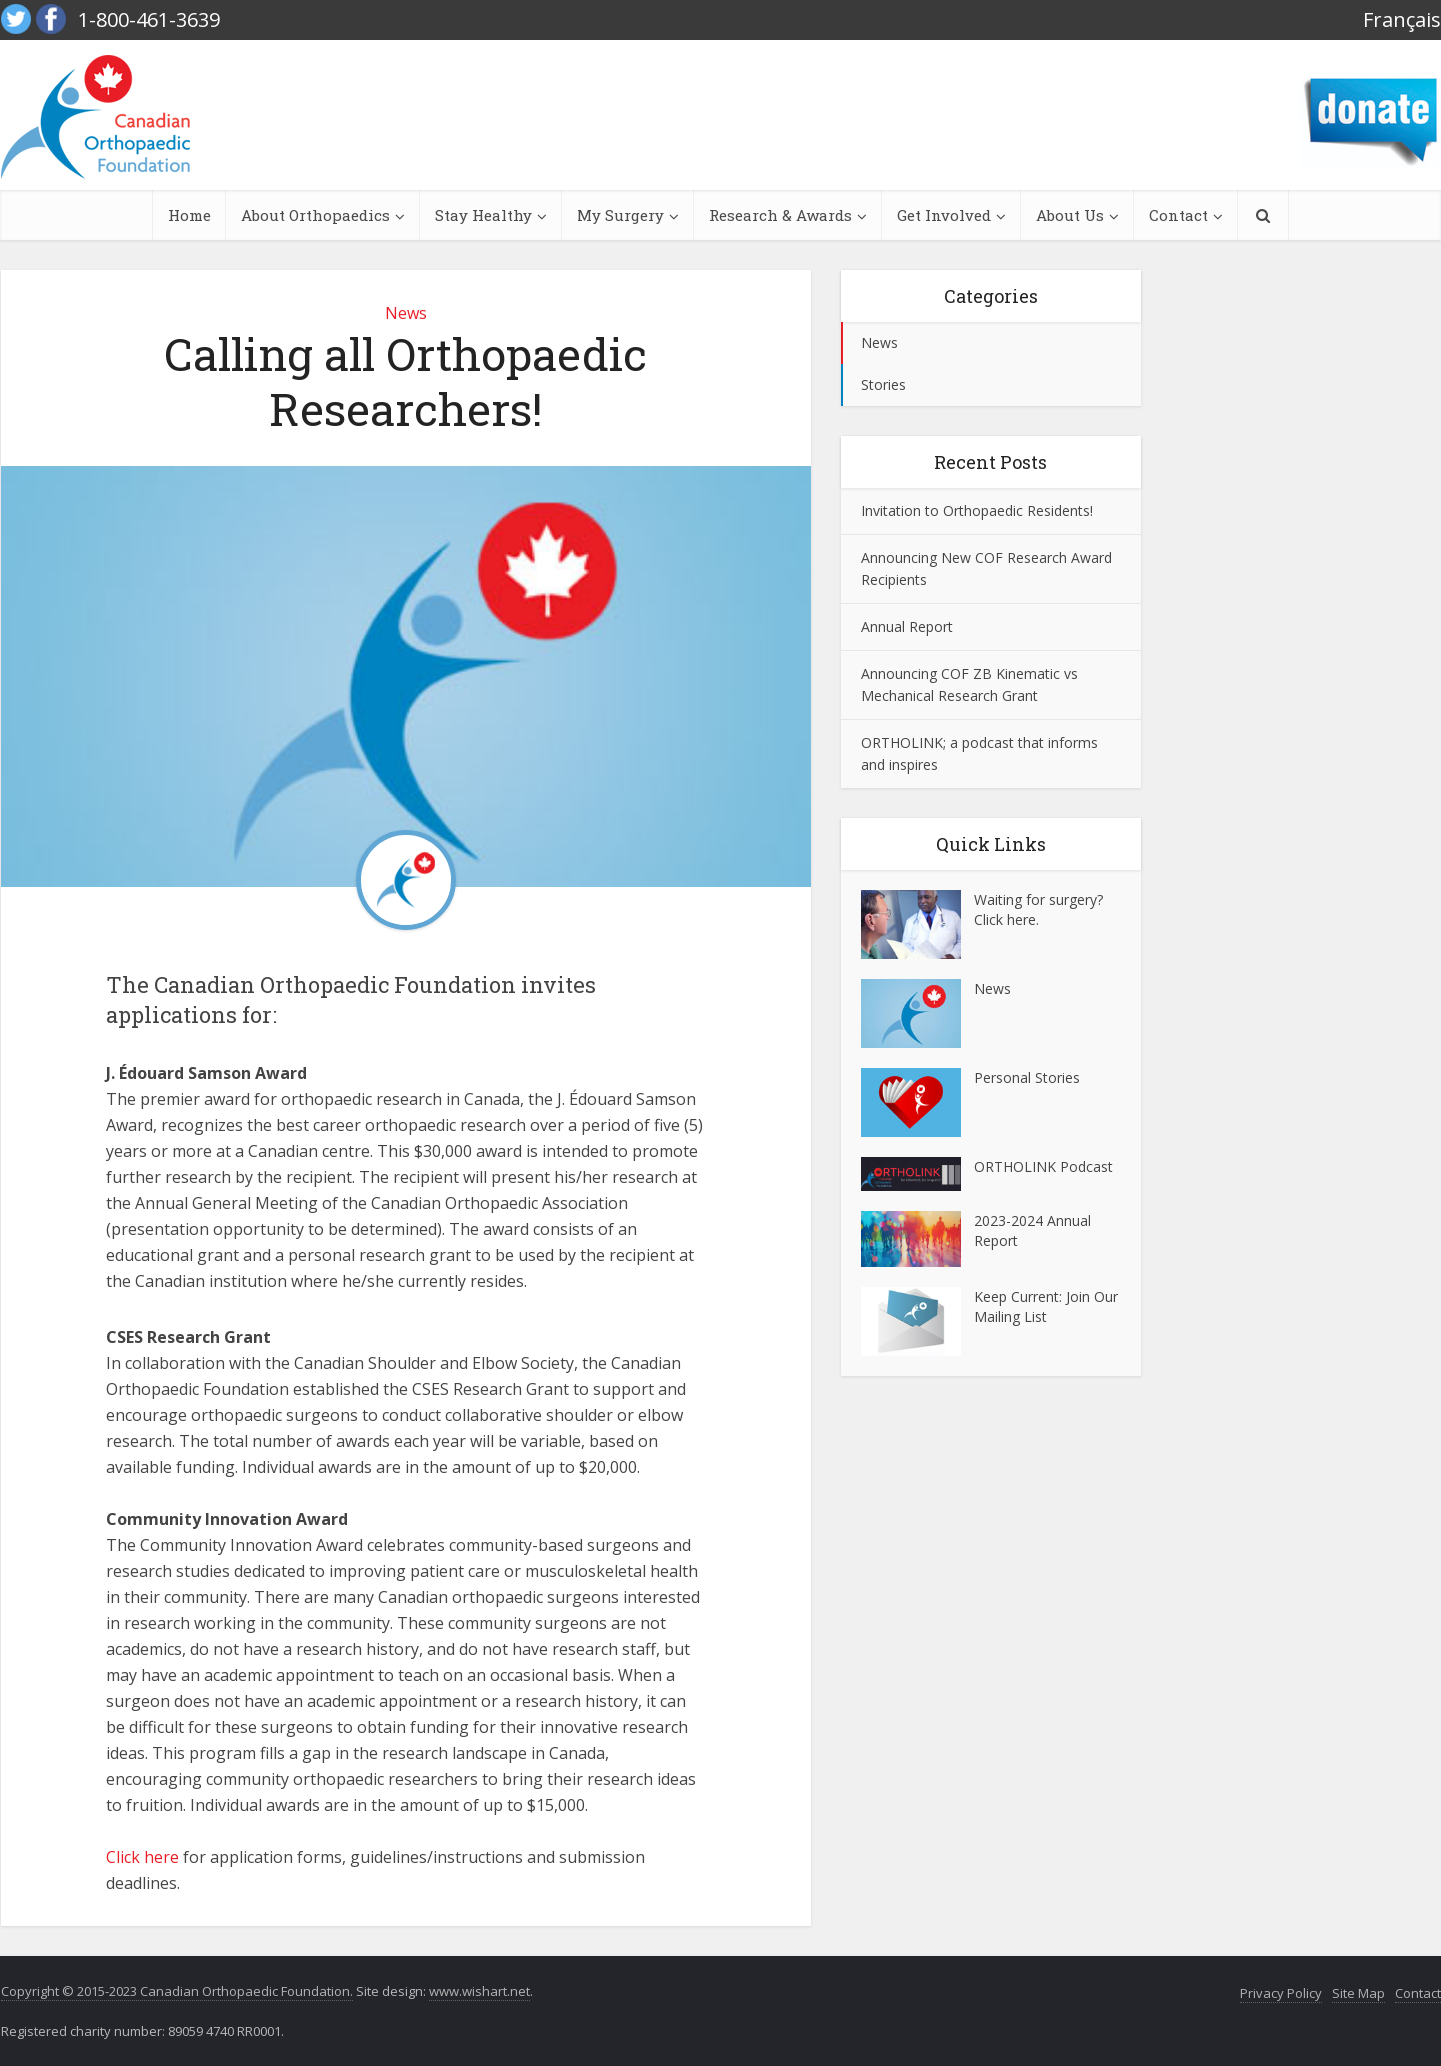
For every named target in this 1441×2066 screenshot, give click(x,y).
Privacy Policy (1281, 1993)
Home (189, 215)
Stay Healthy (483, 215)
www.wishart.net (479, 1991)
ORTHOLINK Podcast (1043, 1166)
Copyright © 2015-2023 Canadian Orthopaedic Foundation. (177, 1991)
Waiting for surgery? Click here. (1038, 909)
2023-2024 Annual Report (1032, 1230)
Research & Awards (780, 215)
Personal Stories (1027, 1077)
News (406, 313)
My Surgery (620, 215)
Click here (142, 1857)
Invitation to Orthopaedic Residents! (977, 510)
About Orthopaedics (315, 215)
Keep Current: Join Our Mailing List (1046, 1306)
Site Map (1358, 1993)
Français (1402, 19)
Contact (1178, 215)
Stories (883, 384)
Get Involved (944, 215)
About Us (1070, 215)
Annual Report (907, 626)
